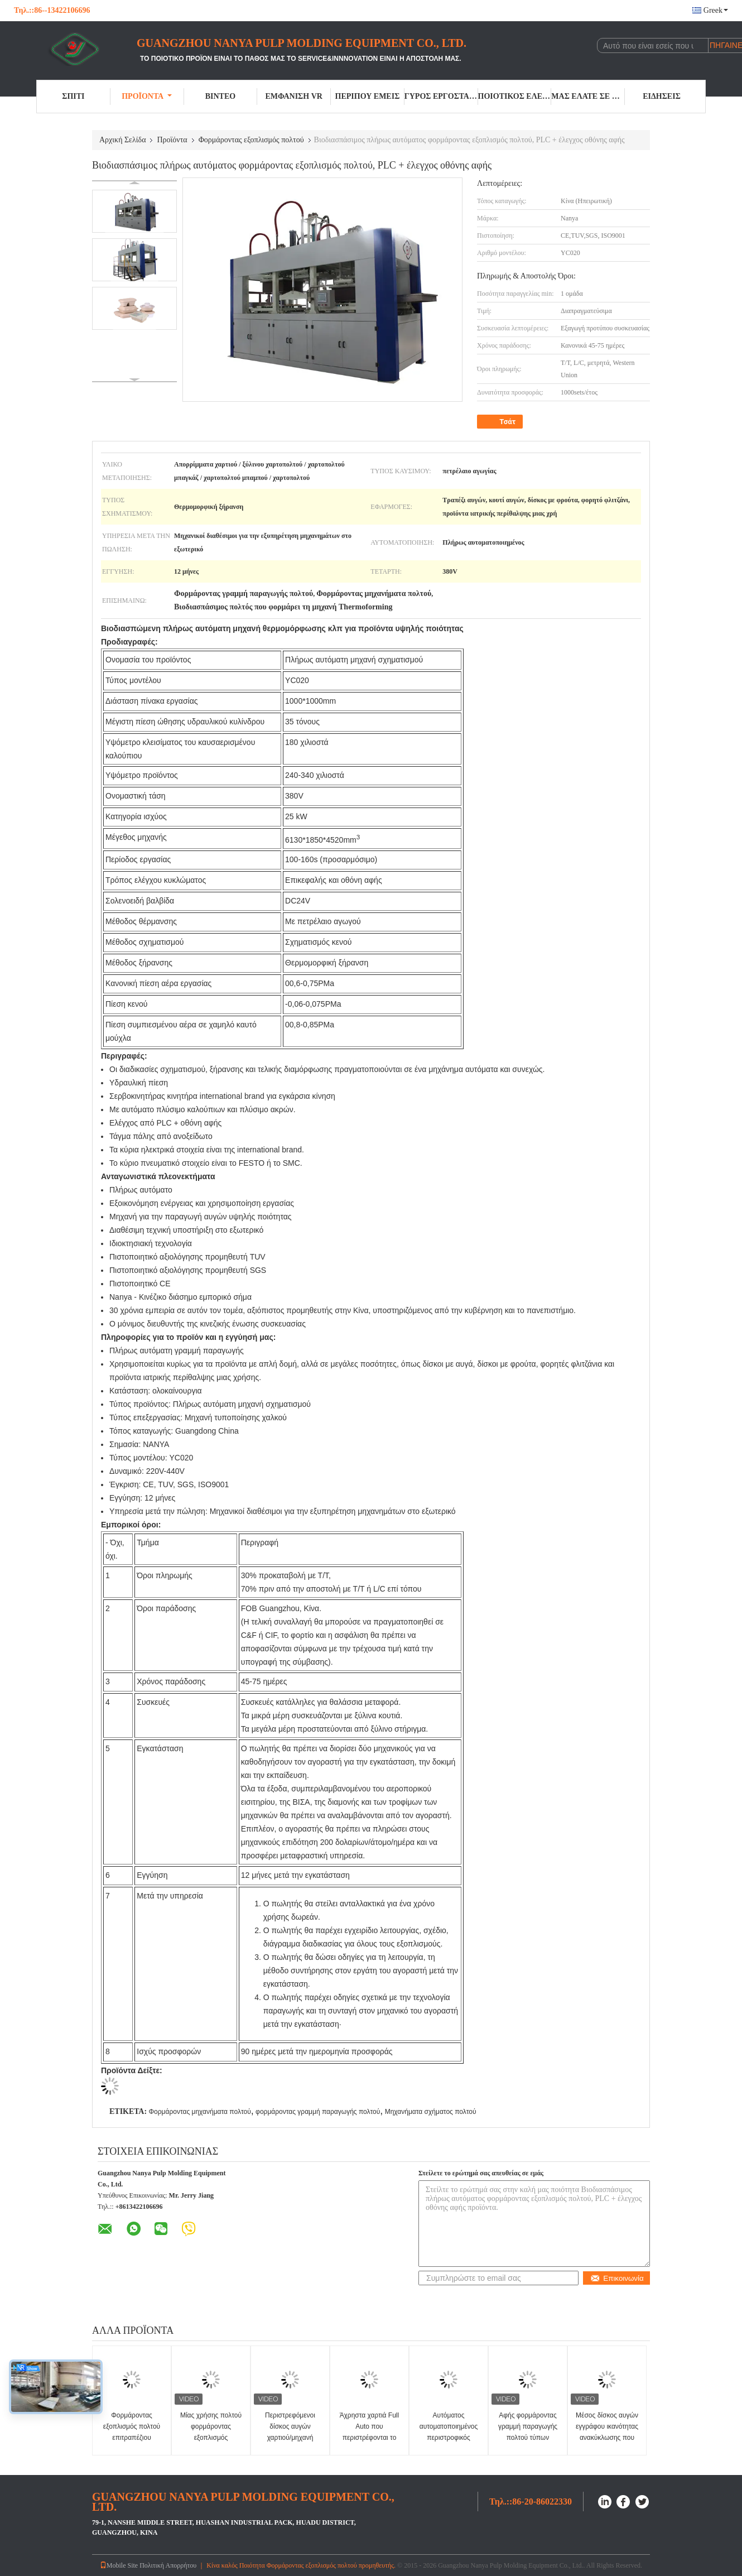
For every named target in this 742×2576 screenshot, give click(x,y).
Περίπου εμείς (367, 96)
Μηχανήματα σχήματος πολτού (430, 2112)
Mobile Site (119, 2565)
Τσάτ (500, 421)
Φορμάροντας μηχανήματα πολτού (199, 2112)
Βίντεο (220, 96)
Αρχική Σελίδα (122, 140)
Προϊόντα (147, 96)
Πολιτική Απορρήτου (167, 2565)
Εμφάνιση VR (293, 96)
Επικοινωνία (616, 2278)
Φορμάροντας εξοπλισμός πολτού (251, 140)
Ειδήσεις (662, 96)
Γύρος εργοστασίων (441, 96)
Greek (716, 10)
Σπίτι (73, 96)
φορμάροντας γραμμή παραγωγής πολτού (318, 2112)
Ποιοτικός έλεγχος (515, 96)
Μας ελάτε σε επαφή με (588, 96)
